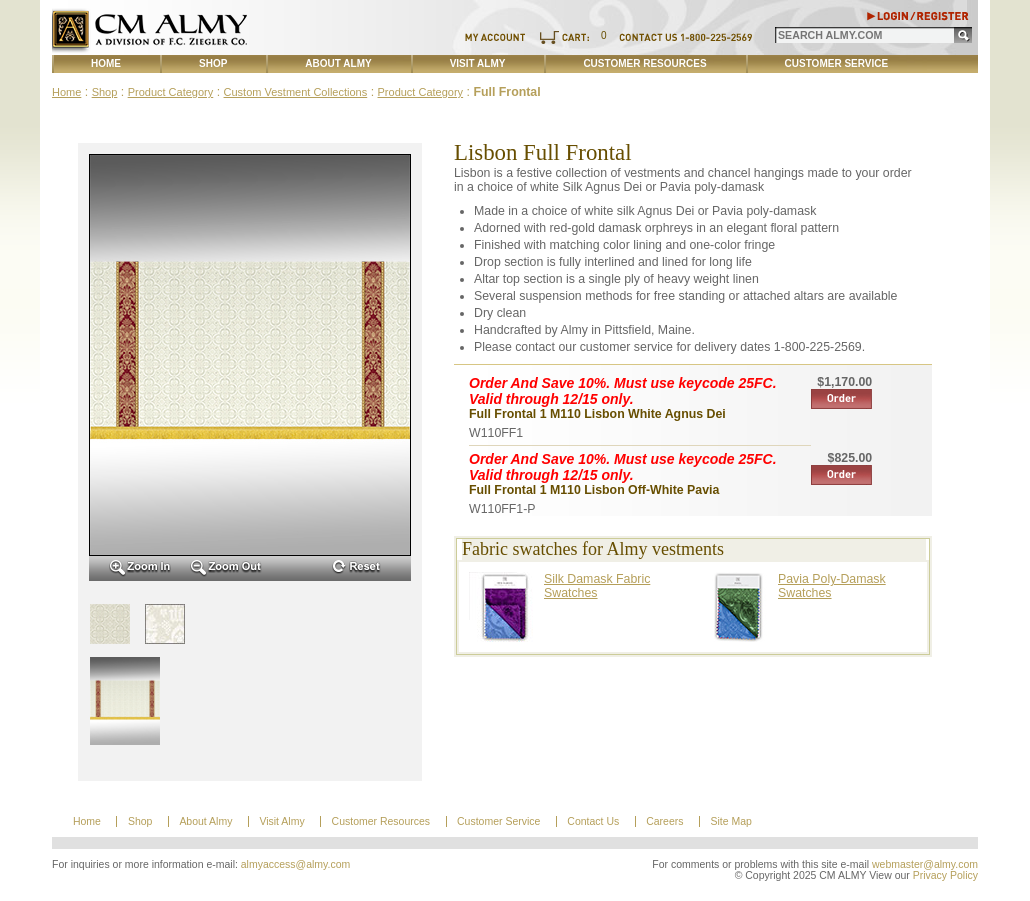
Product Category (171, 92)
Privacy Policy (945, 875)
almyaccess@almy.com (296, 864)
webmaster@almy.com (925, 864)
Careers (664, 821)
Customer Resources (644, 63)
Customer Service (837, 63)
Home (106, 63)
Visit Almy (478, 63)
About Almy (338, 63)
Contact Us (593, 821)
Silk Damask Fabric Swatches (597, 586)
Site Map (730, 821)
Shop (213, 63)
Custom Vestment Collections (296, 92)
